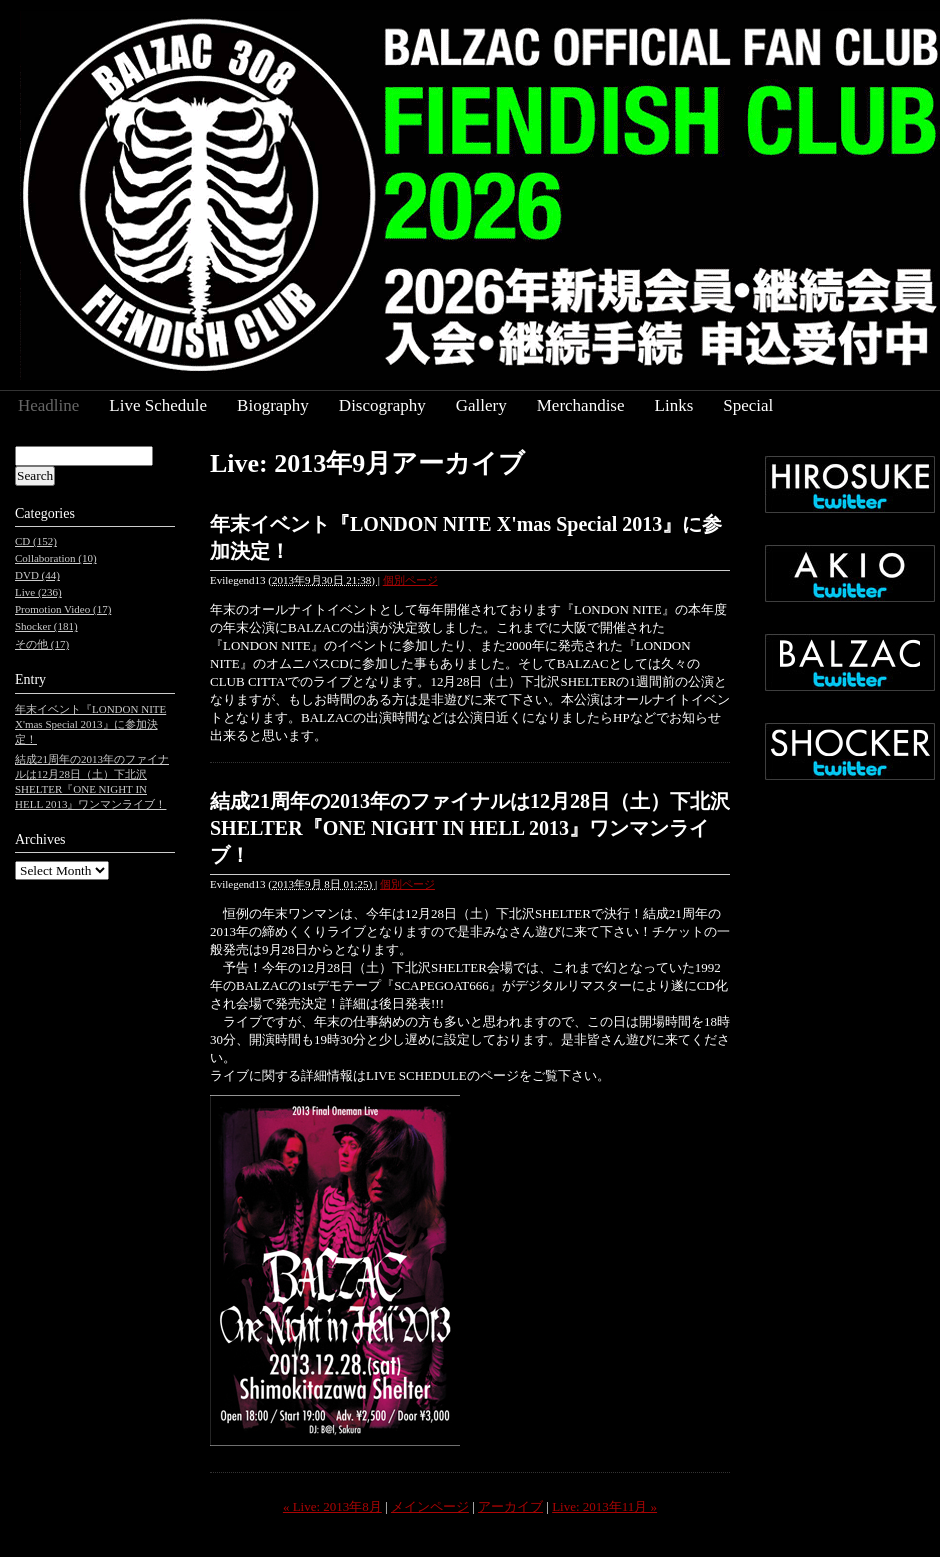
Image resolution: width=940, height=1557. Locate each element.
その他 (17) (42, 644)
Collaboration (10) (56, 558)
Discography (382, 405)
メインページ (430, 1506)
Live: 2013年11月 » (604, 1506)
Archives (40, 839)
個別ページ (410, 580)
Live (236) (38, 592)
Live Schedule (158, 405)
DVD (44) (37, 575)
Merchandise (581, 405)
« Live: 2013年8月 (332, 1506)
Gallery (481, 405)
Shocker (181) (46, 626)
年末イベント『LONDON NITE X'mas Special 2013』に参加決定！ (90, 724)
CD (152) (36, 541)
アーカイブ (510, 1506)
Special (748, 405)
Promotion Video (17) (63, 609)
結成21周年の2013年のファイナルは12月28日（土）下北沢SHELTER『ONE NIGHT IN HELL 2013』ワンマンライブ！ (470, 828)
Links (674, 405)
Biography (273, 405)
